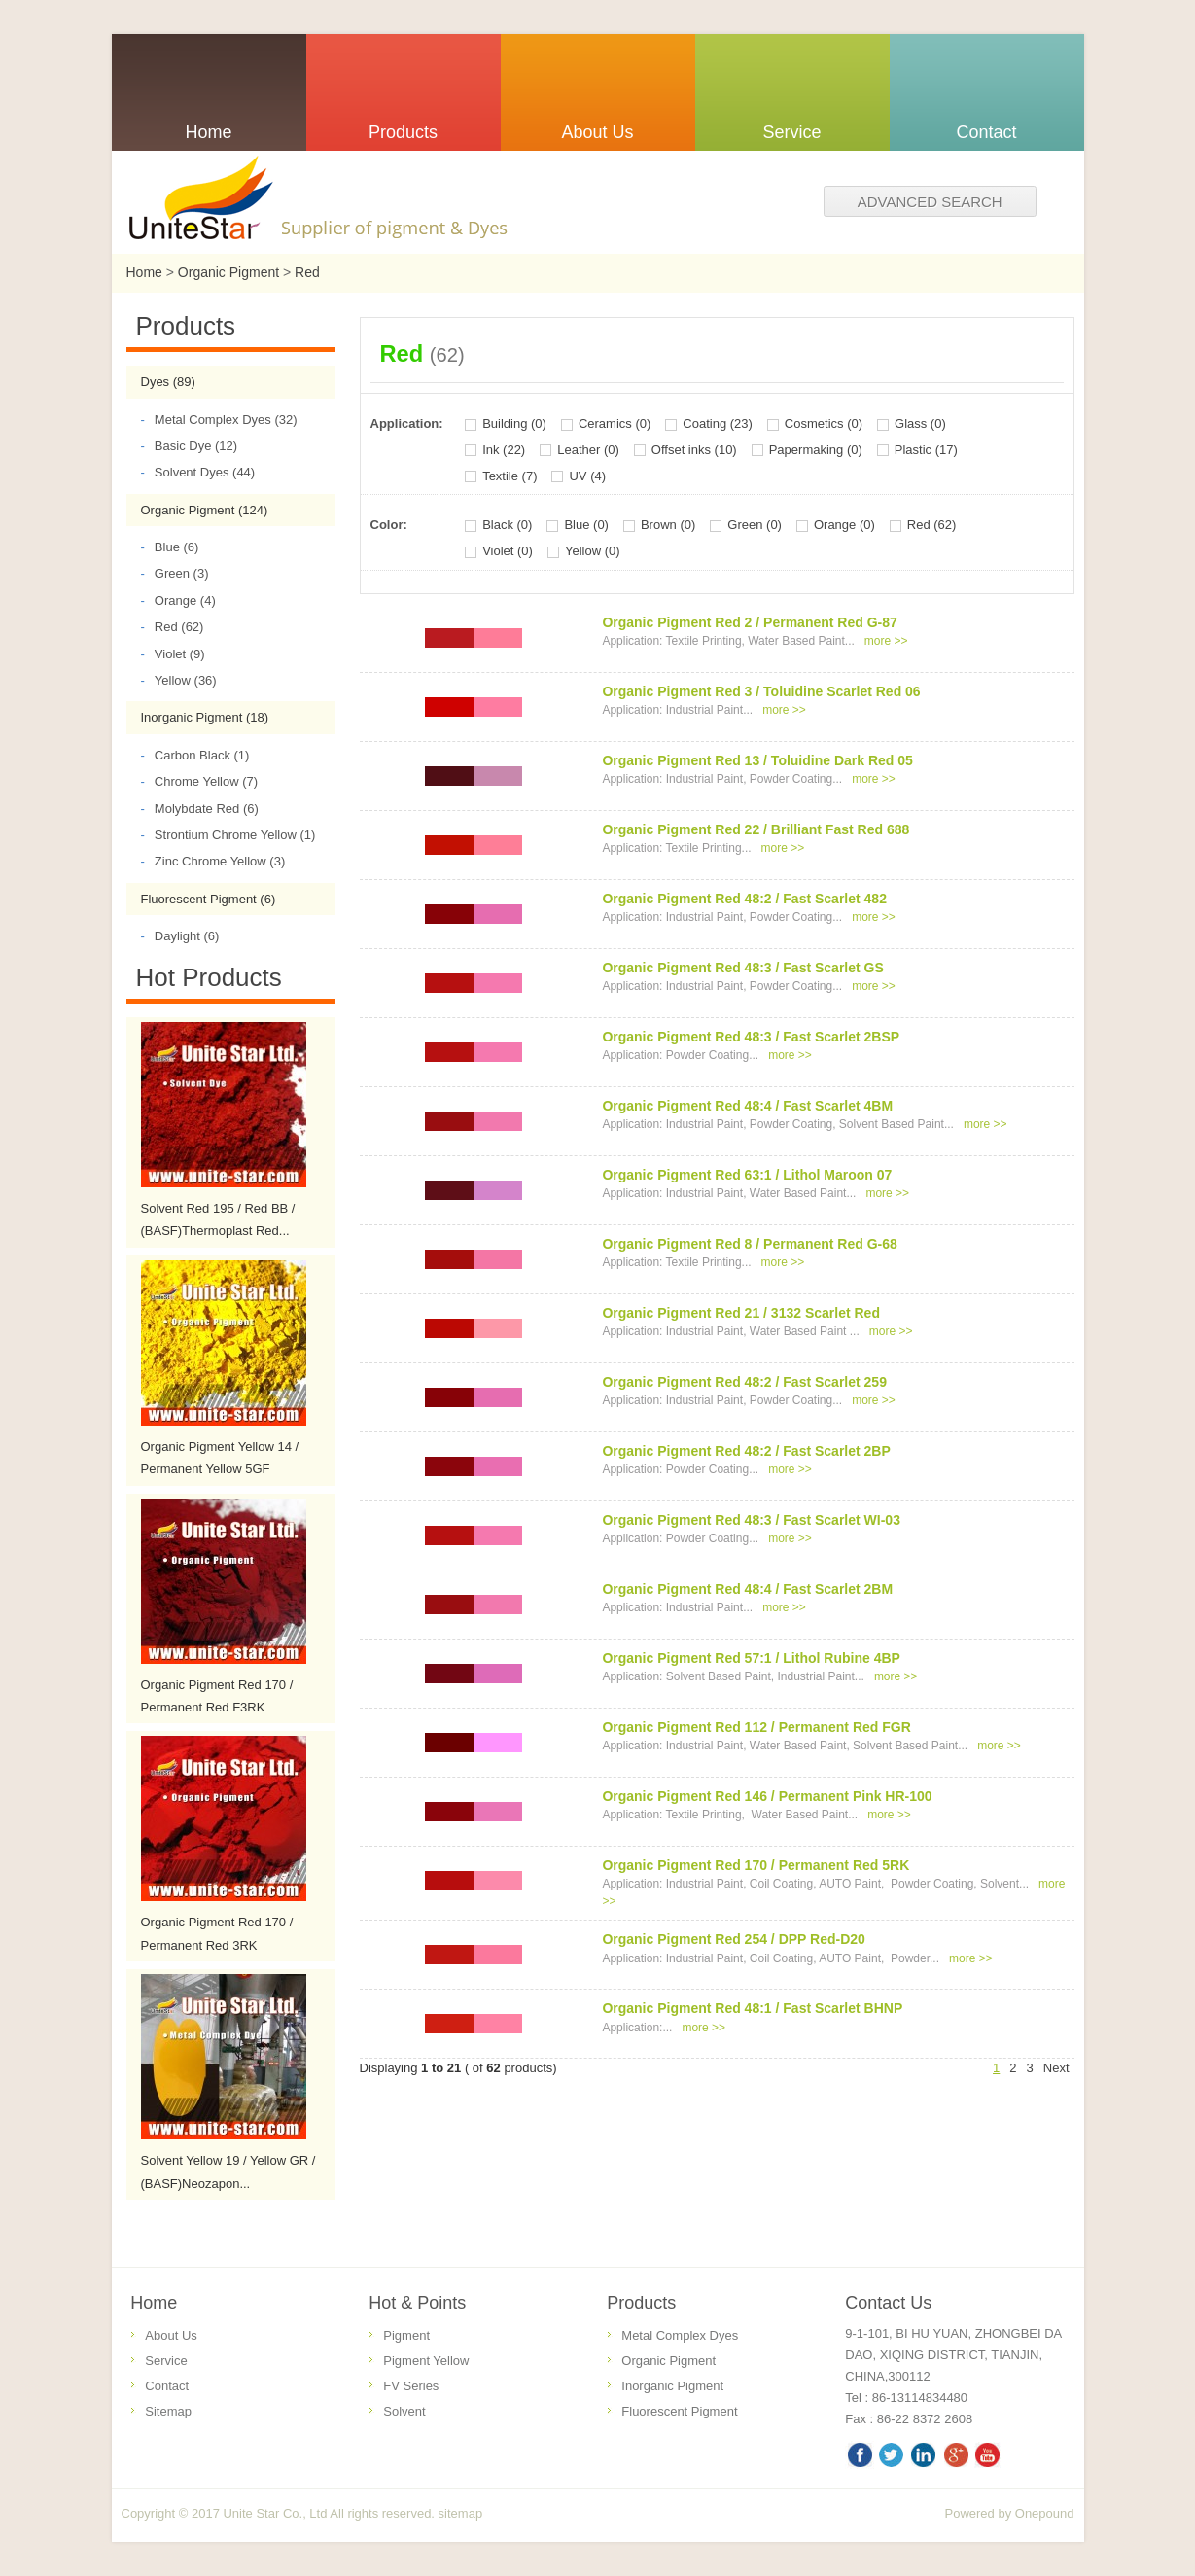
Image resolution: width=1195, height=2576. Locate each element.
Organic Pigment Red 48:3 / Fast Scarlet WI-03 (751, 1520)
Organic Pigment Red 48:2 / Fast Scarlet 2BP (746, 1451)
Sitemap (168, 2411)
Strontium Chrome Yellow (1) (228, 835)
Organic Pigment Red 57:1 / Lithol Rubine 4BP (751, 1658)
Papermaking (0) (815, 449)
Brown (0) (668, 524)
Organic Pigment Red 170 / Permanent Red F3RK (217, 1695)
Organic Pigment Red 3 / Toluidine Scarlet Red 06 (761, 691)
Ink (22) (503, 449)
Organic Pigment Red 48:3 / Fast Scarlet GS (742, 967)
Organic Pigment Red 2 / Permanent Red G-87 (749, 622)
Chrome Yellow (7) (200, 781)
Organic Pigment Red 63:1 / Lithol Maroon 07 (747, 1174)
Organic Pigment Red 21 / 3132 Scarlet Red (741, 1313)
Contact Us (888, 2302)
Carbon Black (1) (195, 755)
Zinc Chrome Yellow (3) (213, 861)
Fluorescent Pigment (679, 2411)
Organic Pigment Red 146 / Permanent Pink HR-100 (766, 1796)
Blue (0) (586, 524)
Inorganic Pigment (672, 2386)
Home (144, 272)
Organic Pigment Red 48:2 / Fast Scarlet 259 (744, 1382)
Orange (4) (178, 600)
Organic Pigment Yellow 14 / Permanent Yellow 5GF (220, 1457)
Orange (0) (844, 524)
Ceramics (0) (614, 423)
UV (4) (587, 476)
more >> (886, 641)
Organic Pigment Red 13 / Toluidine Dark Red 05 (757, 760)
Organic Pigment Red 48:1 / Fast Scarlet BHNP (752, 2008)
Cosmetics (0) (823, 423)
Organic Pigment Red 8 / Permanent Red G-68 (749, 1244)
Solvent (404, 2411)
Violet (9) (173, 654)
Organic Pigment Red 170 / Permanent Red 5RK (755, 1865)
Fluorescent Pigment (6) (208, 899)
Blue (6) (170, 547)
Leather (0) (588, 449)
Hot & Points (417, 2302)
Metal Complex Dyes (679, 2335)
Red (307, 272)
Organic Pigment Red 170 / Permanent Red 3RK (217, 1933)
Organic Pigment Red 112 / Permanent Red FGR (756, 1727)
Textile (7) (509, 476)
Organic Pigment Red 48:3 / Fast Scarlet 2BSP (750, 1036)
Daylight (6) (180, 936)
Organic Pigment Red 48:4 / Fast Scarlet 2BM (747, 1589)
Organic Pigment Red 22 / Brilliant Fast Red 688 (755, 829)
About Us (170, 2335)
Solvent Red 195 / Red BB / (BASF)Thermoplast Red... (218, 1219)
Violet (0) (507, 551)
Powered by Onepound (1009, 2513)
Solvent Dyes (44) (198, 472)
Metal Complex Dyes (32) (219, 419)
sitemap (461, 2513)
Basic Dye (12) (189, 446)
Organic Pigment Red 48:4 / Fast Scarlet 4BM (747, 1105)
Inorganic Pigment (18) (205, 717)
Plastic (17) (926, 449)
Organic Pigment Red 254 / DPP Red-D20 (733, 1939)
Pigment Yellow (426, 2360)
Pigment (406, 2335)
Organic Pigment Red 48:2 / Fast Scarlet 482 (744, 898)
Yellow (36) (179, 680)
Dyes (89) (168, 381)
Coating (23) (718, 423)
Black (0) (507, 524)
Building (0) (514, 423)
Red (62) (172, 626)
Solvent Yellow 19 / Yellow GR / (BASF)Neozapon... (228, 2171)
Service (166, 2360)
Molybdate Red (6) (200, 808)
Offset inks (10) (694, 449)
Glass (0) (920, 423)
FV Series (411, 2386)
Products (641, 2302)
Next (1056, 2068)
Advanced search (930, 202)
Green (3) (175, 573)
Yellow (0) (592, 551)
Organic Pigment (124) (204, 510)
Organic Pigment (228, 272)
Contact (167, 2386)
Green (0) (754, 524)
